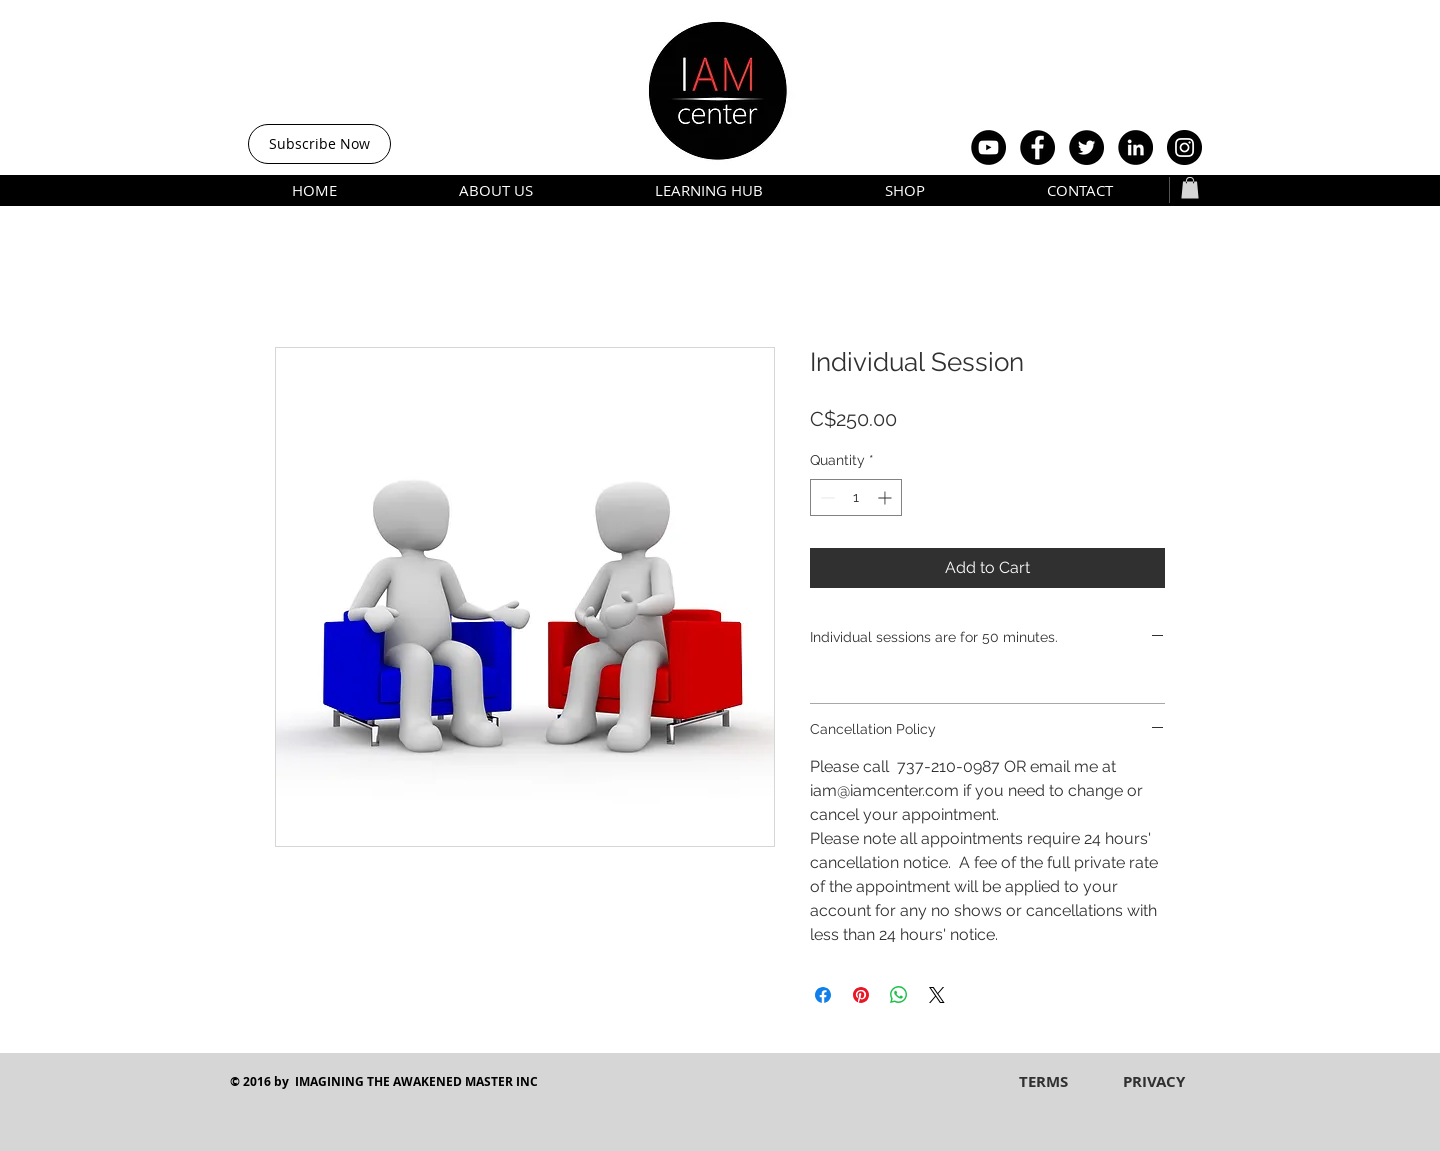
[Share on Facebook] (823, 995)
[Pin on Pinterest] (861, 995)
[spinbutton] (856, 497)
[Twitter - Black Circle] (1086, 147)
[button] (1190, 188)
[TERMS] (1043, 1081)
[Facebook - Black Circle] (1037, 147)
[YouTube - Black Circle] (988, 147)
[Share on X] (937, 995)
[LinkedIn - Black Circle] (1135, 147)
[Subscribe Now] (319, 144)
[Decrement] (825, 497)
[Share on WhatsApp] (899, 995)
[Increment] (886, 497)
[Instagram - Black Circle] (1184, 147)
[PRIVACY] (1153, 1081)
